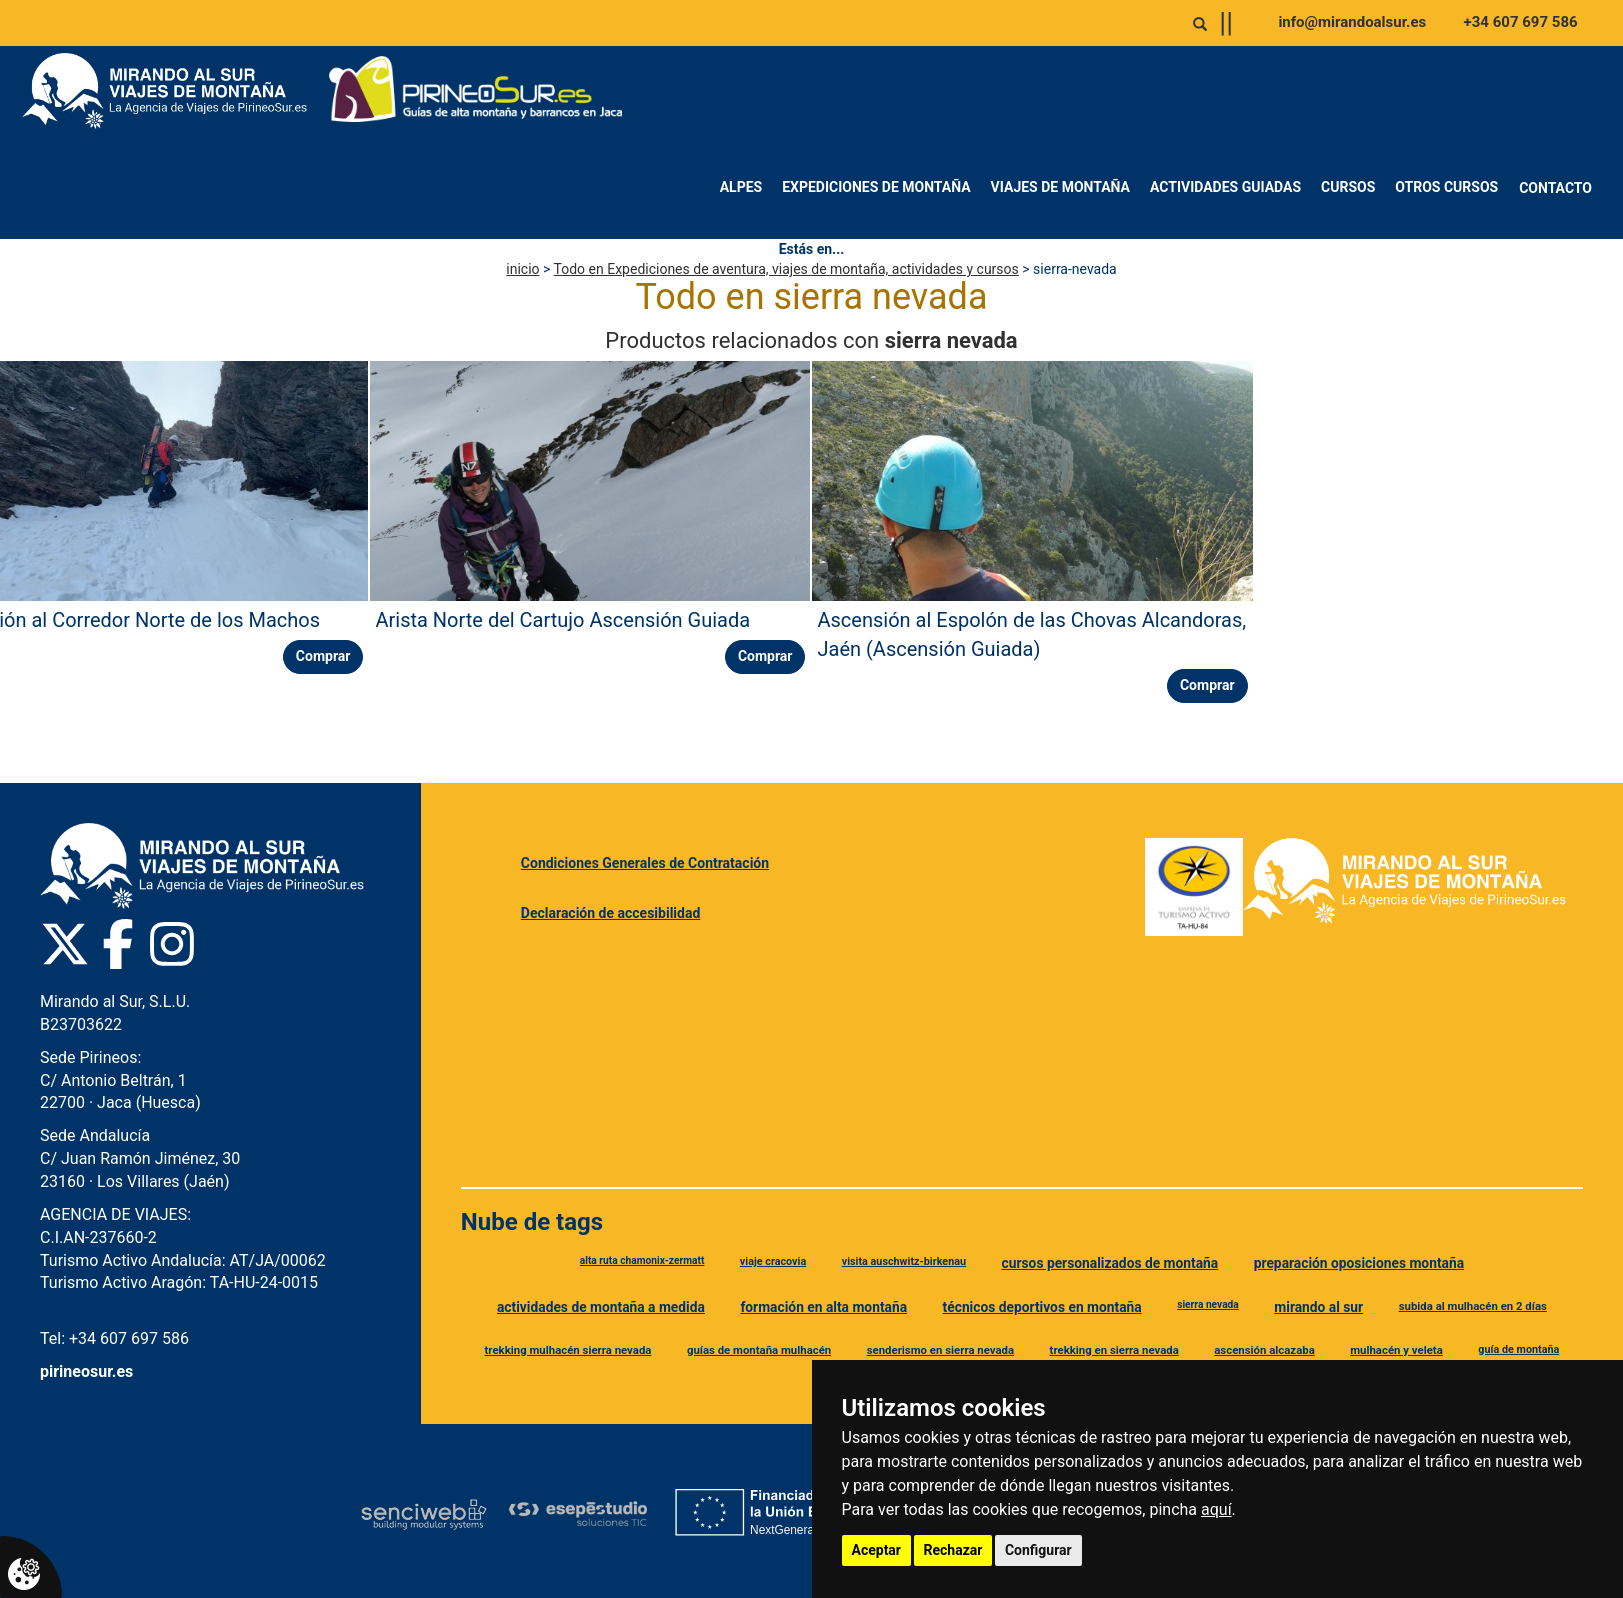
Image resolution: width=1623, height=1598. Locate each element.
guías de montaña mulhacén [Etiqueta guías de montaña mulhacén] (759, 1350)
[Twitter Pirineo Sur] (65, 944)
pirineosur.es (86, 1371)
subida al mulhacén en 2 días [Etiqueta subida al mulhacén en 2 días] (1473, 1306)
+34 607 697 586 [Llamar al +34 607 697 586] (1521, 22)
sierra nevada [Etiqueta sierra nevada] (1208, 1304)
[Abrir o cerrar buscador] (1200, 24)
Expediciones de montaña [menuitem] (876, 187)
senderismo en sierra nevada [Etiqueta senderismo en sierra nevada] (940, 1350)
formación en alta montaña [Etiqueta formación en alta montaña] (823, 1307)
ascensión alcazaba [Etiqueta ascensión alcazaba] (1264, 1350)
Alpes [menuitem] (741, 187)
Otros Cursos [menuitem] (1446, 187)
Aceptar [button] (877, 1550)
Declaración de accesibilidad (610, 913)
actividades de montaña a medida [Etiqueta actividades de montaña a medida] (601, 1307)
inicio (522, 269)
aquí (1216, 1509)
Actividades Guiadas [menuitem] (1225, 187)
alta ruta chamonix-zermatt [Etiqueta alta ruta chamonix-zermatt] (642, 1260)
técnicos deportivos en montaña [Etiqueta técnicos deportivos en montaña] (1042, 1307)
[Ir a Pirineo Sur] (476, 91)
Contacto (1555, 188)
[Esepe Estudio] (577, 1513)
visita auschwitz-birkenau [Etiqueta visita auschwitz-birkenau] (904, 1261)
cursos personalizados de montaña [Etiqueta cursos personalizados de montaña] (1110, 1263)
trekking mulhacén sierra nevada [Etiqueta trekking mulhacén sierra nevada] (568, 1350)
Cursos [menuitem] (1348, 187)
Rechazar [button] (953, 1550)
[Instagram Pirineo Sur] (172, 944)
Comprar (323, 656)
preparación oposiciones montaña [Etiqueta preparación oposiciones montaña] (1359, 1263)
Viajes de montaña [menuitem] (1060, 187)
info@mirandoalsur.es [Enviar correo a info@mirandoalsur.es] (1352, 22)
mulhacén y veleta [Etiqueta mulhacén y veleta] (1396, 1350)
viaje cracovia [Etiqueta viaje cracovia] (773, 1261)
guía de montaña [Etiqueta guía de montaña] (1518, 1349)
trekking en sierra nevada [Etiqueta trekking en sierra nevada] (1114, 1350)
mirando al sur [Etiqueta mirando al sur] (1318, 1307)
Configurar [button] (1038, 1550)
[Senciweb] (424, 1514)
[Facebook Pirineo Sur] (118, 944)
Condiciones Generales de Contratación (645, 863)
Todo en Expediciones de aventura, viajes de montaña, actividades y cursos (786, 269)
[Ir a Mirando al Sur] (172, 91)
